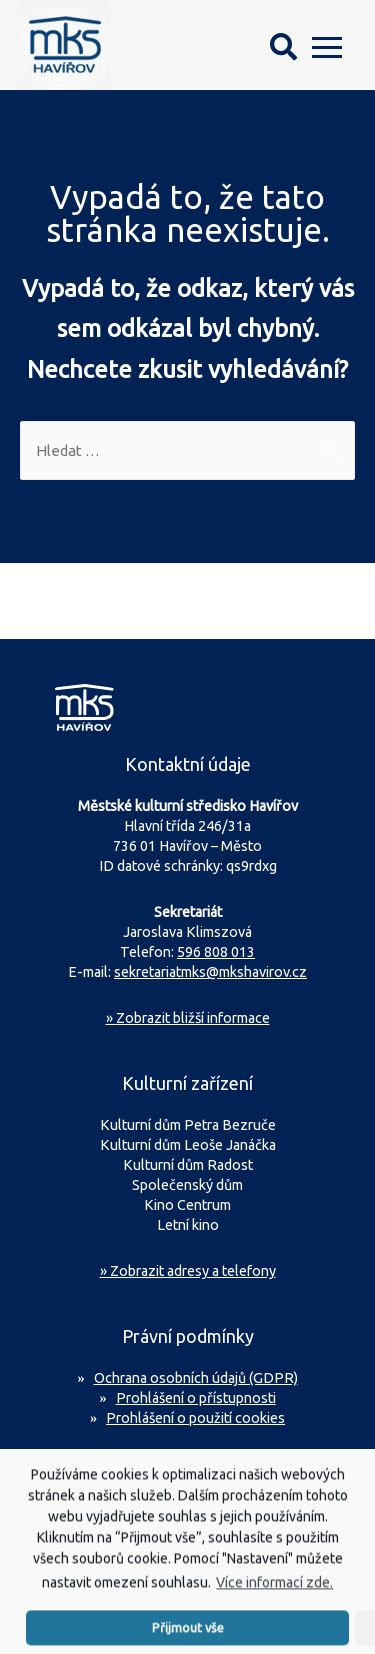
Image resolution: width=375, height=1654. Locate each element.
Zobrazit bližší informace (188, 1018)
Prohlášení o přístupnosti (196, 1398)
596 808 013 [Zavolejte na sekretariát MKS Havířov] (216, 952)
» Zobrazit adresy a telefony (188, 1271)
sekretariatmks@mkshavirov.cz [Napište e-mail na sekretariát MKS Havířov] (210, 972)
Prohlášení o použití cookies (195, 1418)
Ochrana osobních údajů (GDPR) (196, 1378)
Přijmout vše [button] (188, 1633)
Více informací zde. (274, 1589)
